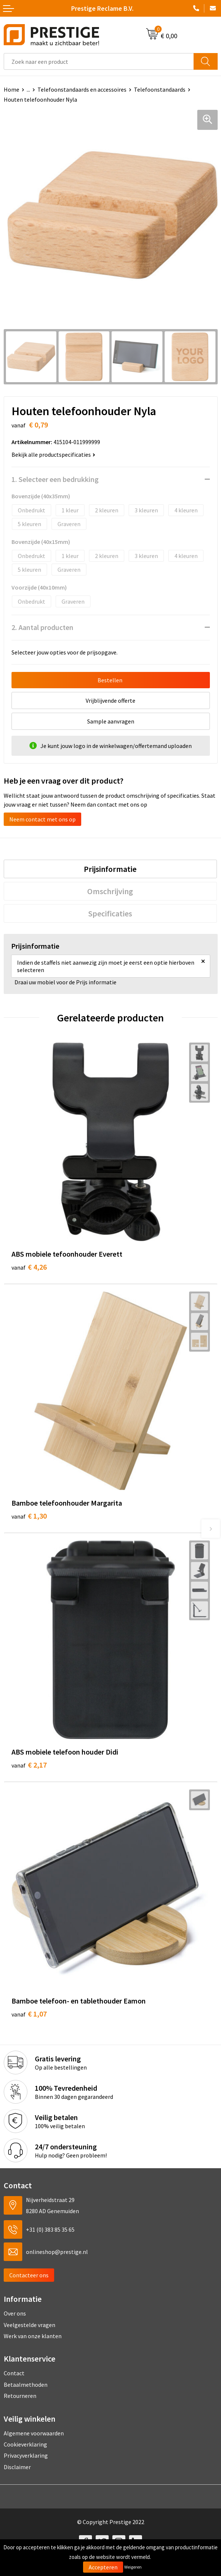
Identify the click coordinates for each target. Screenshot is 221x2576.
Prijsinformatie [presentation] (110, 869)
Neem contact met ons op (42, 819)
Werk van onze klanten (33, 2336)
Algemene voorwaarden (34, 2433)
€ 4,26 (29, 1266)
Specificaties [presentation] (110, 913)
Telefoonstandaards (159, 89)
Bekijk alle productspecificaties (53, 454)
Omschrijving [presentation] (110, 891)
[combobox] (99, 61)
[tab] (110, 869)
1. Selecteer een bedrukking (55, 479)
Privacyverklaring (26, 2455)
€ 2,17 (29, 1764)
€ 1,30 (29, 1515)
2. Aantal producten (42, 627)
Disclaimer (17, 2467)
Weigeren (133, 2567)
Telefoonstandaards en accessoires (81, 89)
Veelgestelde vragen (29, 2325)
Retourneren (20, 2395)
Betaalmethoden (25, 2384)
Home (11, 89)
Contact (14, 2373)
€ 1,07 (29, 2013)
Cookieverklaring (25, 2444)
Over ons (15, 2313)
